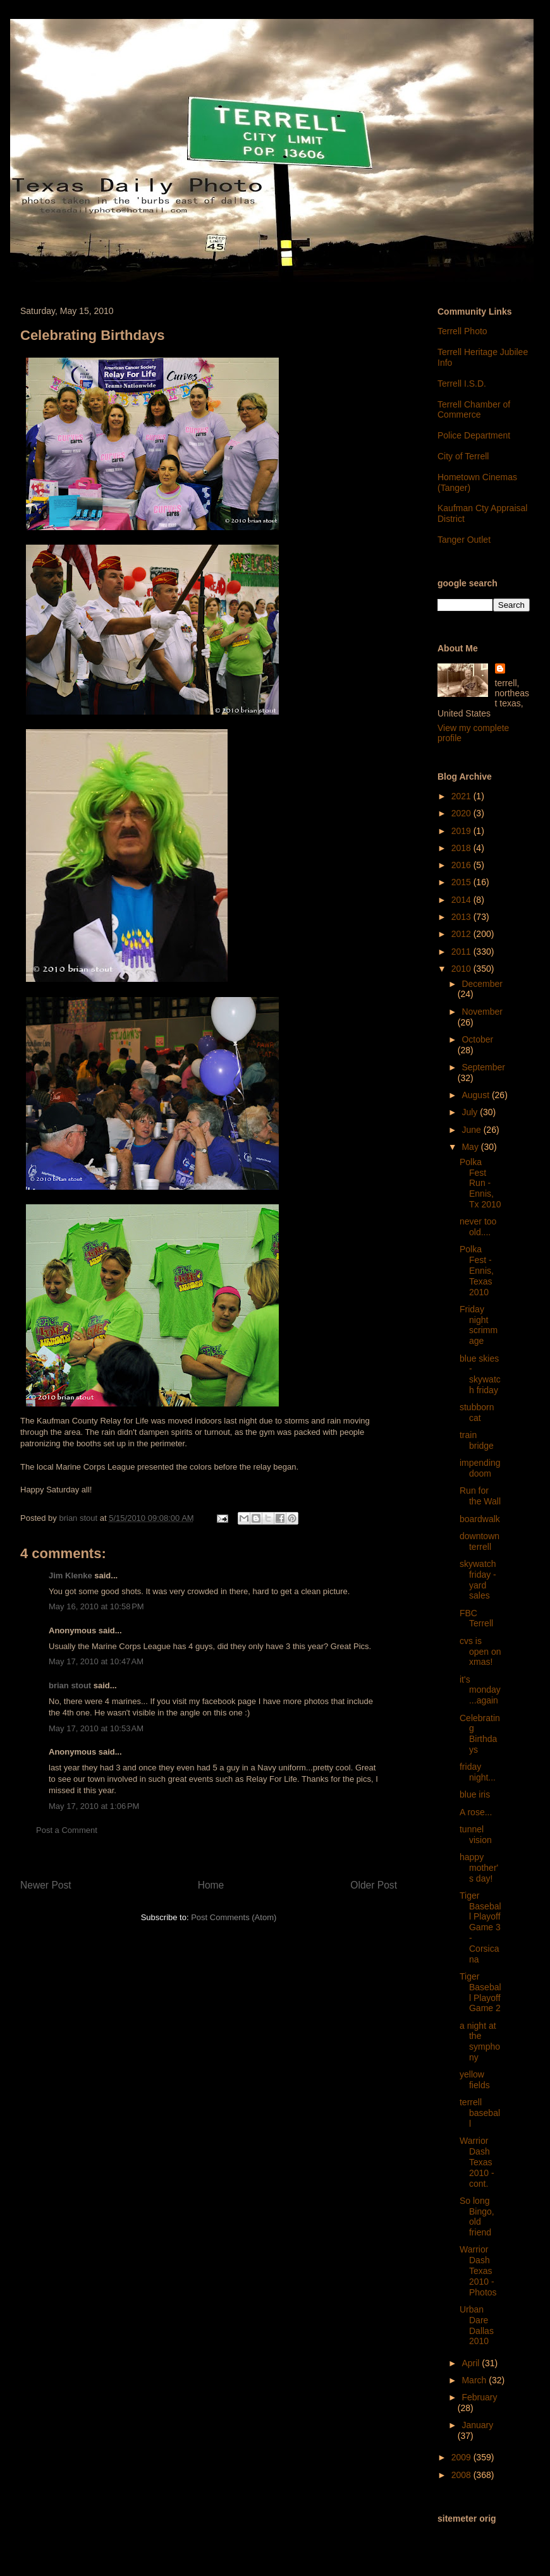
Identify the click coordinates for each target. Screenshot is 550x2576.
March (475, 2380)
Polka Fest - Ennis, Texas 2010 (477, 1270)
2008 (462, 2475)
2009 (462, 2457)
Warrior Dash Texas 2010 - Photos (478, 2270)
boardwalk (480, 1519)
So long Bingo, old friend (477, 2216)
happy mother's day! (479, 1868)
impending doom (480, 1468)
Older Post (373, 1885)
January (477, 2425)
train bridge (477, 1440)
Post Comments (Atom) (233, 1917)
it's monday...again (480, 1690)
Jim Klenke (70, 1575)
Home (211, 1885)
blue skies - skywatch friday (480, 1374)
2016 (462, 865)
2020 (462, 813)
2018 (462, 848)
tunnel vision (476, 1834)
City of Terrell (463, 456)
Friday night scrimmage (479, 1325)
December (482, 984)
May (470, 1147)
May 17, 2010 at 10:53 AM (96, 1728)
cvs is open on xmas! (480, 1651)
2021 (462, 796)
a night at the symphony (480, 2041)
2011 (462, 951)
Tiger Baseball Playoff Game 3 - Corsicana (480, 1927)
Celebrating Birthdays (480, 1734)
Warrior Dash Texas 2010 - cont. (477, 2162)
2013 (462, 917)
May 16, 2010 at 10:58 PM (96, 1606)
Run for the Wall (480, 1495)
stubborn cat (477, 1412)
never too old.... (478, 1226)
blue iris (475, 1794)
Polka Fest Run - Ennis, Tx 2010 (480, 1183)
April (471, 2363)
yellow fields (475, 2079)
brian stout (70, 1685)
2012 (462, 934)
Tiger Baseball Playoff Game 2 (480, 1992)
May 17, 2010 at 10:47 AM (96, 1661)
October (477, 1039)
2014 (462, 900)
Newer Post (45, 1885)
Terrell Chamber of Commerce (473, 409)
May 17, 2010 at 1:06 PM (94, 1806)
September (482, 1067)
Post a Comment (66, 1830)
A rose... (476, 1812)
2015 (462, 882)
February (479, 2397)
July (470, 1112)
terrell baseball (480, 2113)
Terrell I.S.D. (461, 383)
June (472, 1130)
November (482, 1012)
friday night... (478, 1772)
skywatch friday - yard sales (478, 1579)
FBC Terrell (476, 1618)
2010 (462, 969)
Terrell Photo (462, 331)
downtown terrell (479, 1541)
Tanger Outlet (464, 540)
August (476, 1095)
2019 (462, 831)
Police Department (473, 435)
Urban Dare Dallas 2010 (477, 2325)
